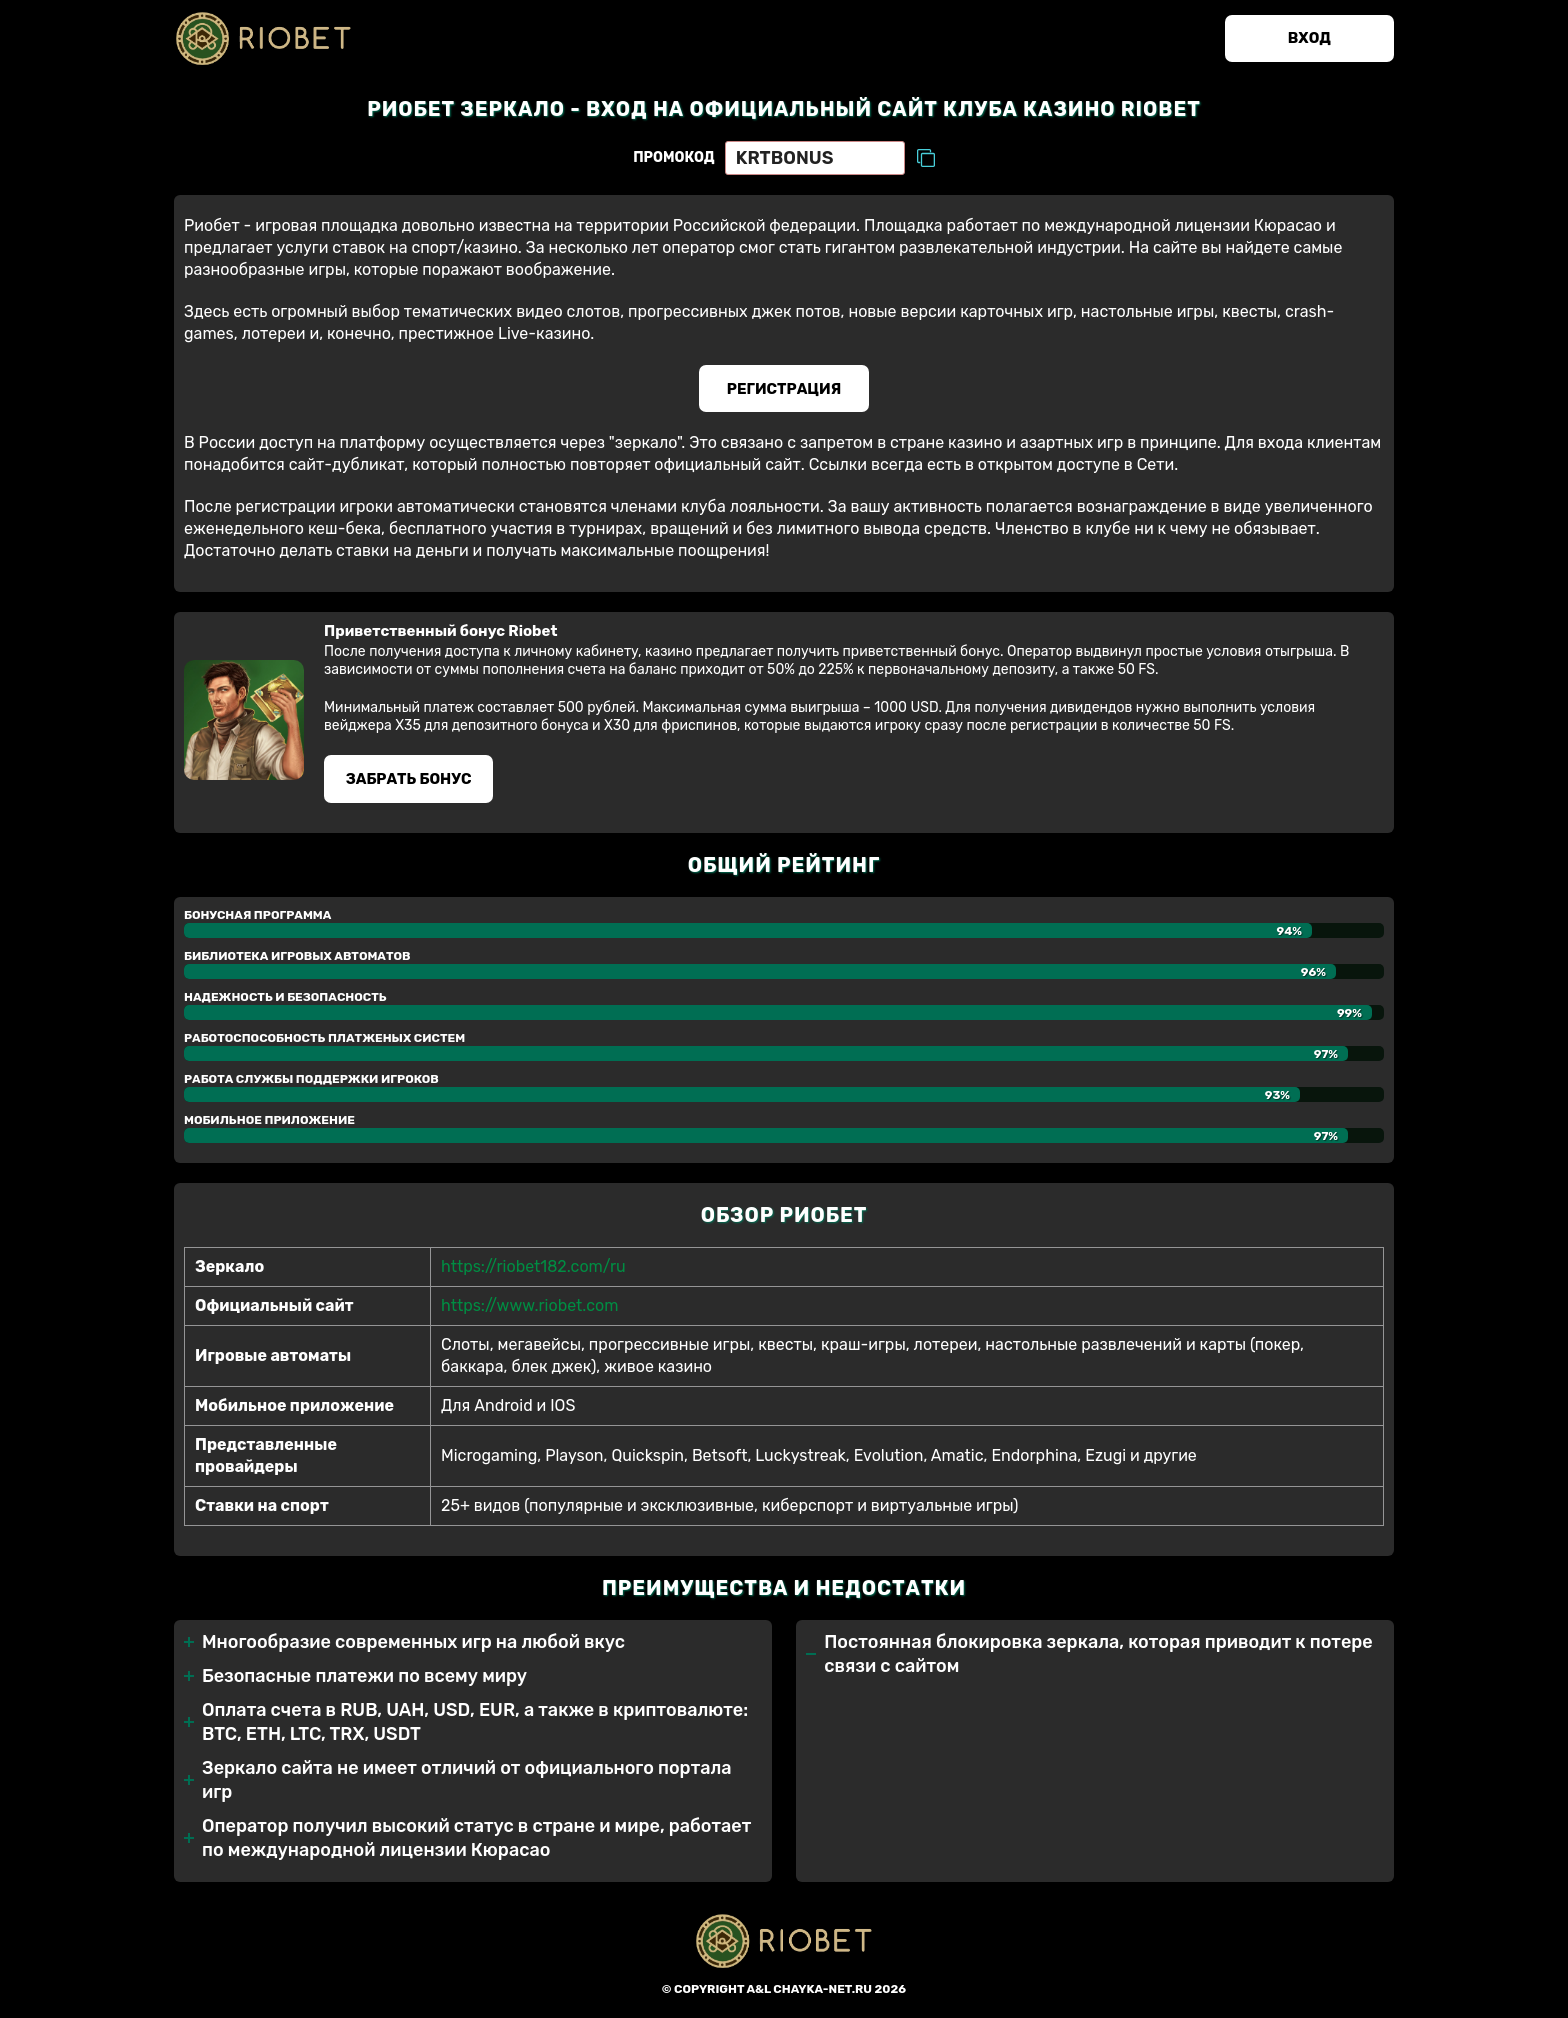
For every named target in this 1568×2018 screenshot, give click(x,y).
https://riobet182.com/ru (533, 1267)
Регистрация (784, 389)
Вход (1308, 39)
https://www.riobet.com (529, 1306)
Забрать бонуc (409, 780)
